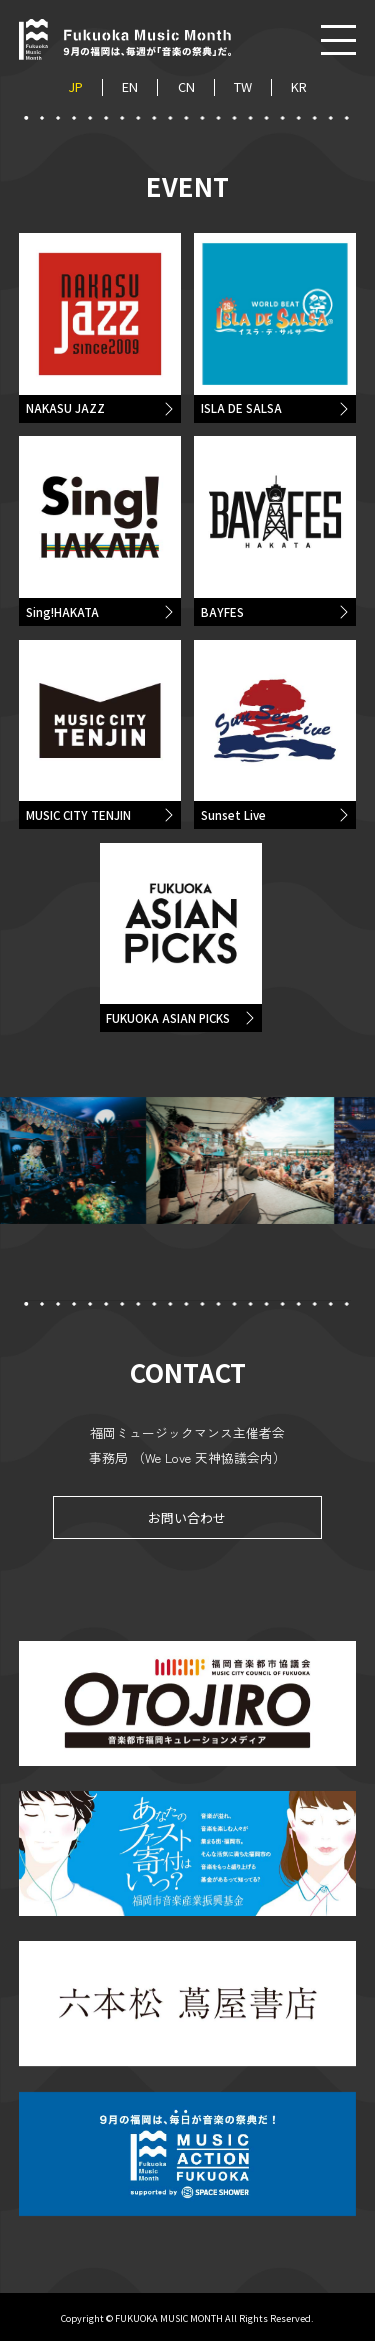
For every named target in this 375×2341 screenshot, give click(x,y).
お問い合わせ (187, 1520)
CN (186, 87)
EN (130, 87)
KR (299, 87)
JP (75, 87)
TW (243, 87)
